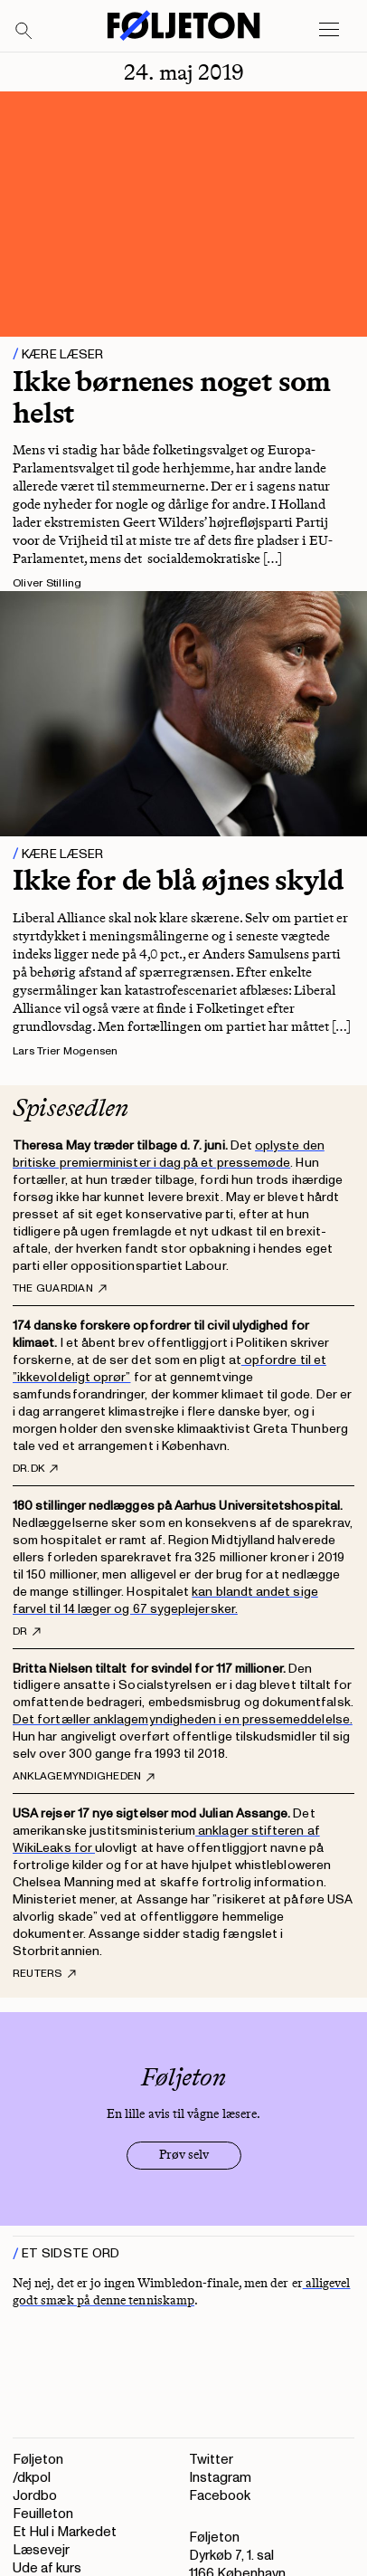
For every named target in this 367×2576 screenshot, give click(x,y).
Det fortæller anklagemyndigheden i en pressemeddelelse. (183, 1719)
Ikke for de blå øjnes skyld (178, 880)
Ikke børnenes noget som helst (172, 397)
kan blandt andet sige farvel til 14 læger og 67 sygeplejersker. (165, 1600)
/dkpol (32, 2477)
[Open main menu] (329, 30)
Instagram (220, 2477)
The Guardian (60, 1289)
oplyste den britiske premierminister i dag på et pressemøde (169, 1154)
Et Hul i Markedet (65, 2532)
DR (27, 1632)
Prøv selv (184, 2154)
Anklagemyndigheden (84, 1777)
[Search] (24, 31)
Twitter (211, 2459)
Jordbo (35, 2495)
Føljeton (38, 2459)
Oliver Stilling (47, 583)
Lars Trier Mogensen (65, 1051)
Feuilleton (43, 2514)
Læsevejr (41, 2550)
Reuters (44, 1974)
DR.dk (35, 1469)
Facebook (219, 2495)
